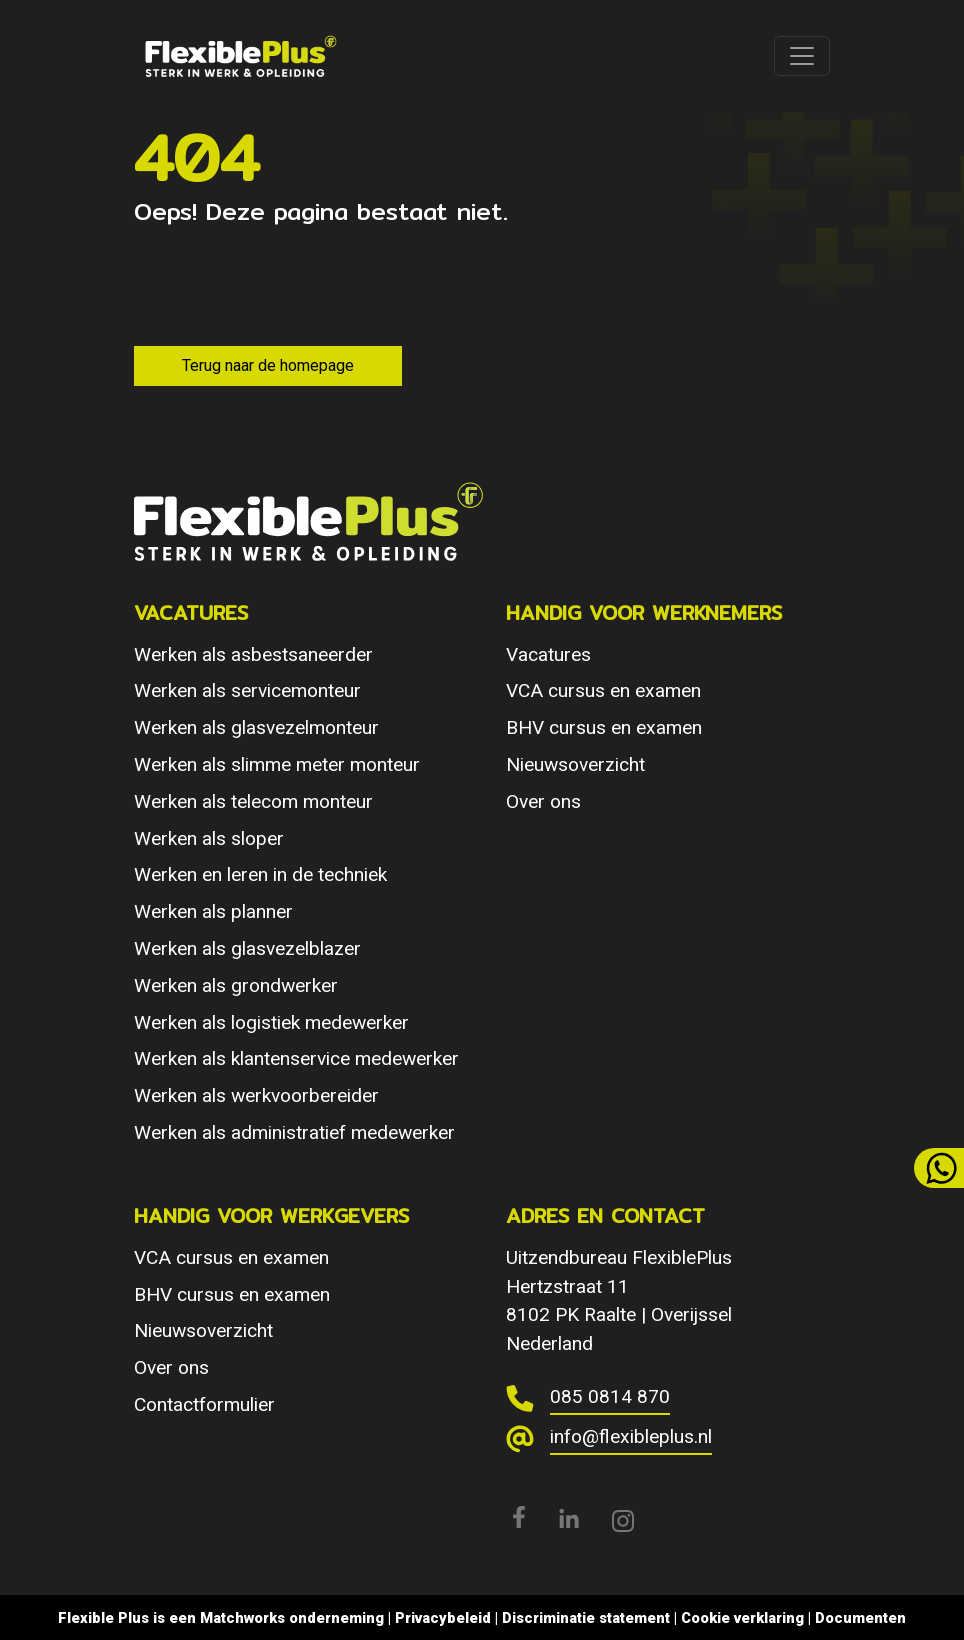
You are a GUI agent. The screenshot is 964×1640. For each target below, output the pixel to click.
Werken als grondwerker (236, 985)
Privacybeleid (443, 1618)
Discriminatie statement (586, 1618)
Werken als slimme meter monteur (277, 764)
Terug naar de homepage (268, 365)
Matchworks (242, 1618)
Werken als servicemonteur (247, 690)
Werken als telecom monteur (253, 801)
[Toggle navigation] (802, 56)
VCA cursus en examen (603, 690)
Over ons (543, 801)
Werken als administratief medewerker (294, 1132)
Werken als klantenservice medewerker (296, 1058)
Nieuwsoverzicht (575, 764)
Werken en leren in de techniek (260, 874)
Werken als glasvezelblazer (247, 948)
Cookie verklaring (742, 1618)
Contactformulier (204, 1404)
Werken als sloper (209, 838)
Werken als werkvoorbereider (256, 1095)
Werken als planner (213, 911)
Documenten (860, 1618)
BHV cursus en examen (604, 727)
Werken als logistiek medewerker (271, 1022)
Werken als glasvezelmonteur (256, 727)
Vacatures (548, 654)
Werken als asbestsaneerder (253, 654)
